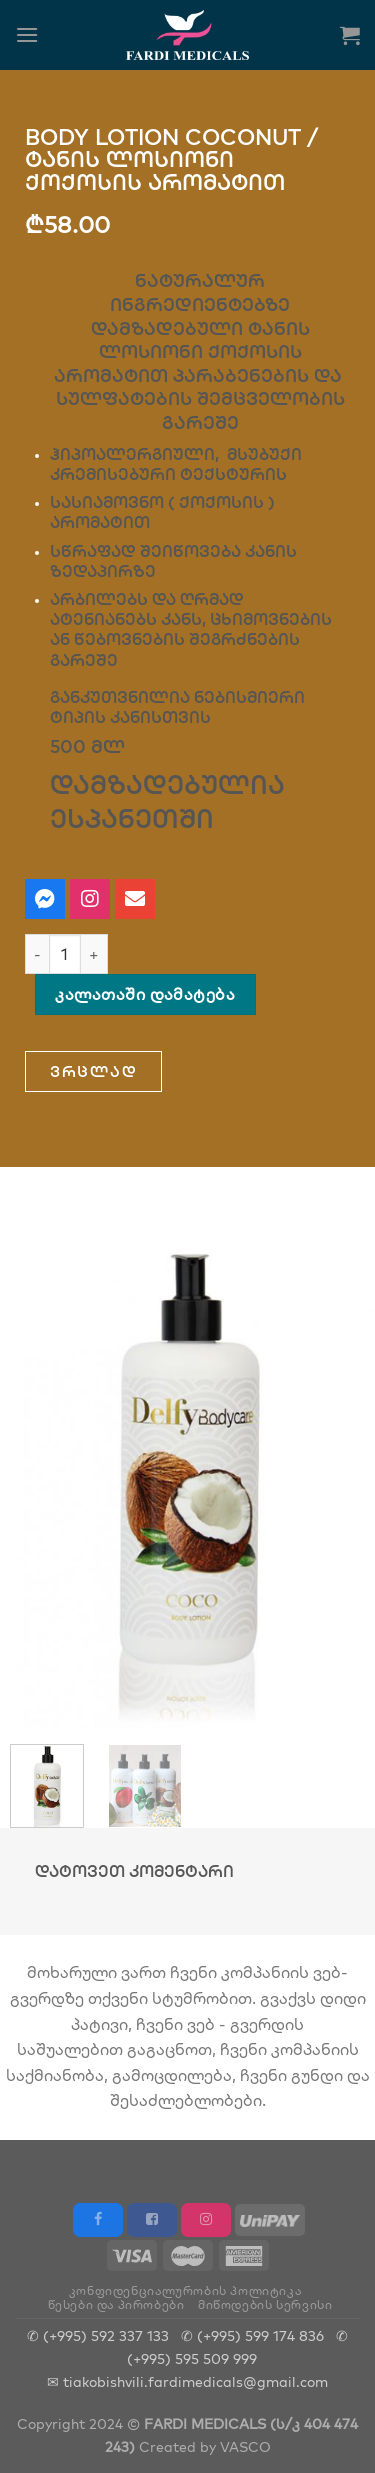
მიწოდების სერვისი (265, 2304)
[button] (93, 1071)
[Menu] (27, 34)
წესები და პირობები (116, 2304)
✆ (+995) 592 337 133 (98, 2335)
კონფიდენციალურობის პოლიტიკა (185, 2290)
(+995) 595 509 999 (192, 2358)
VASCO (245, 2446)
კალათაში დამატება (145, 994)
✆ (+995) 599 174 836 (252, 2335)
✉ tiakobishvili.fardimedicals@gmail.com (187, 2381)
